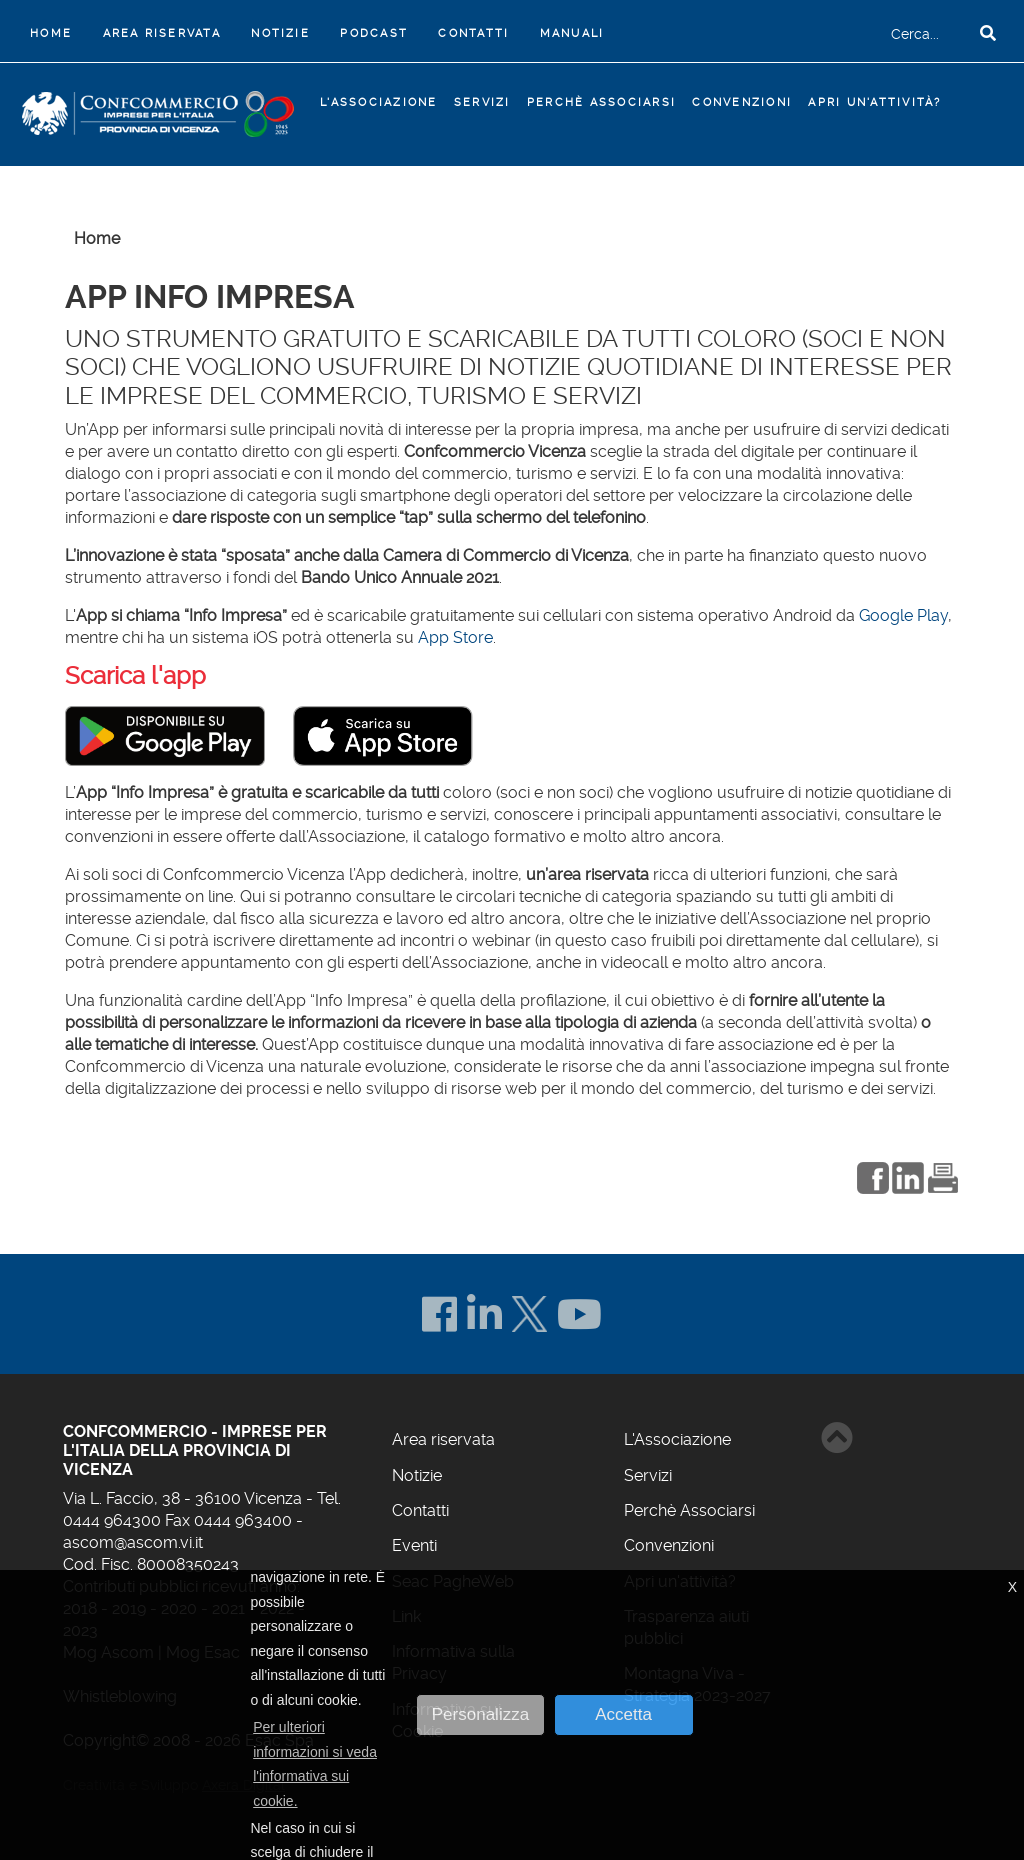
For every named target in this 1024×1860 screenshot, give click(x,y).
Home (55, 31)
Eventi (414, 1545)
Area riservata (162, 33)
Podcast (374, 33)
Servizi (648, 1475)
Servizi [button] (482, 102)
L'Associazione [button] (378, 102)
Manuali (572, 33)
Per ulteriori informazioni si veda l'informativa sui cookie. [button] (315, 1764)
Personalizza (480, 1714)
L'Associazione (677, 1439)
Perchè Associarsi (601, 102)
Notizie (280, 33)
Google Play (903, 615)
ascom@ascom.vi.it (133, 1542)
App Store (455, 637)
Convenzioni (742, 102)
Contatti (473, 33)
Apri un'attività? (874, 102)
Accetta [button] (623, 1714)
